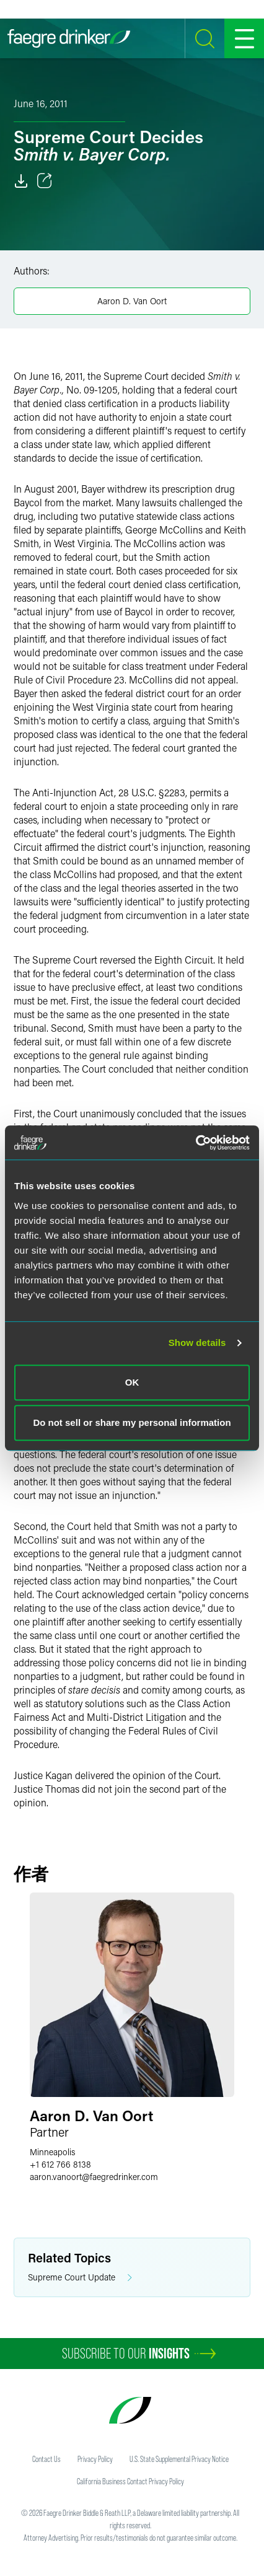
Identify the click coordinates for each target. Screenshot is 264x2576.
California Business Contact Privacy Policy (130, 2481)
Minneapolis (52, 2152)
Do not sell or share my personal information (132, 1422)
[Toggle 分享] (44, 181)
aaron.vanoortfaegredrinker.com (94, 2177)
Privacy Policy (95, 2459)
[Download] (21, 181)
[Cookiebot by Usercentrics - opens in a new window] (195, 1143)
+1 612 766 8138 (60, 2164)
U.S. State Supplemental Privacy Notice (179, 2459)
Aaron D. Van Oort (132, 301)
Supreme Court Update (80, 2277)
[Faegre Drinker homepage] (68, 38)
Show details (197, 1342)
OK (132, 1382)
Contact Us (46, 2459)
